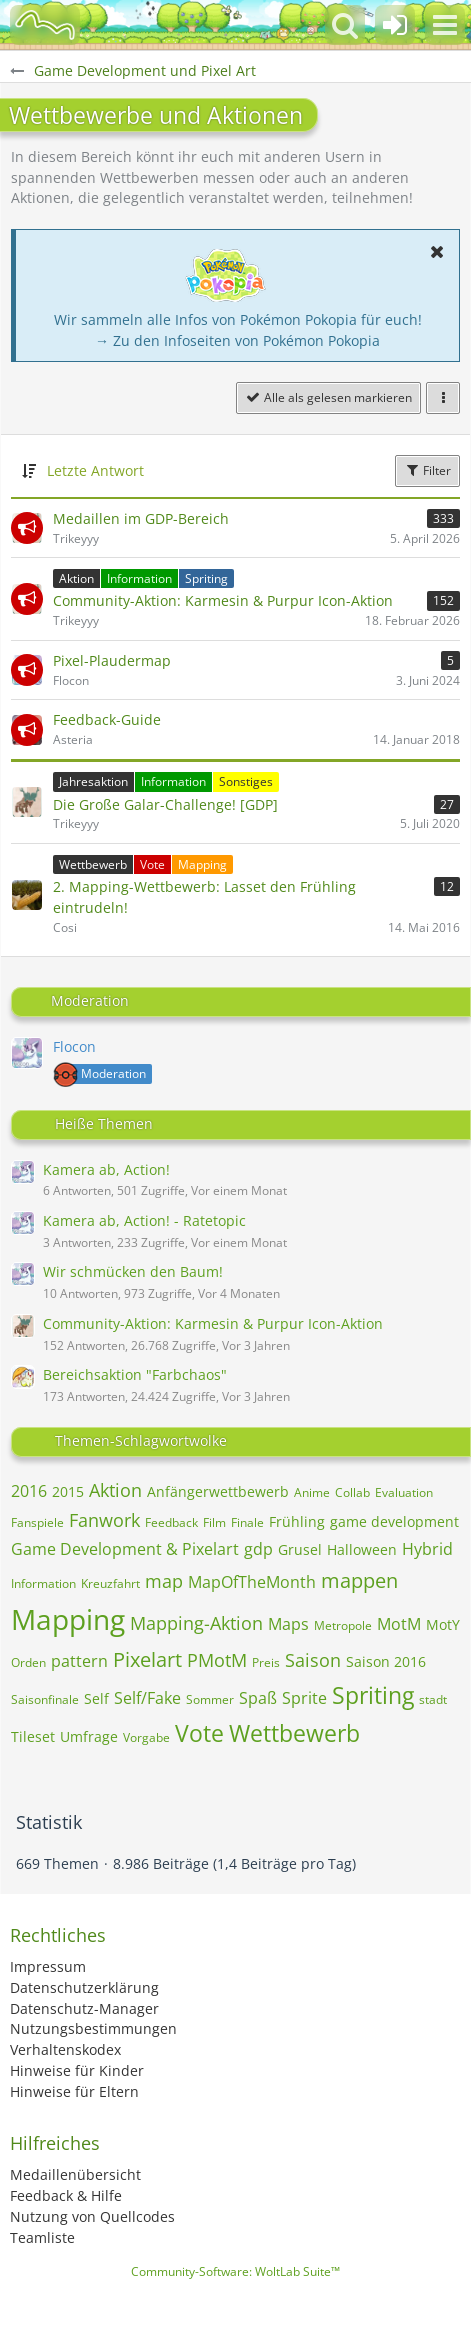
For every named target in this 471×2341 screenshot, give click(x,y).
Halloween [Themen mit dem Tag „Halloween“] (362, 1549)
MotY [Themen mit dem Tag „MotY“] (443, 1624)
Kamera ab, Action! (106, 1169)
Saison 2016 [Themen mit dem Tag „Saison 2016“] (386, 1661)
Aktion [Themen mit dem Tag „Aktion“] (115, 1490)
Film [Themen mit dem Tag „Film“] (214, 1522)
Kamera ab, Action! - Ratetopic (144, 1220)
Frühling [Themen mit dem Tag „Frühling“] (297, 1521)
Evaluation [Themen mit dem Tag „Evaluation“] (404, 1492)
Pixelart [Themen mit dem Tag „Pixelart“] (147, 1659)
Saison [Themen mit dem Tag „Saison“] (313, 1660)
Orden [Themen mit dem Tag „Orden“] (28, 1662)
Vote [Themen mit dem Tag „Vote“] (199, 1733)
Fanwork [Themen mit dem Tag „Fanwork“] (104, 1520)
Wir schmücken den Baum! (133, 1271)
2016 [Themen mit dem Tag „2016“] (29, 1491)
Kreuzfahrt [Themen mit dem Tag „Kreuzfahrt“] (110, 1583)
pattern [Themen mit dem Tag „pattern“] (79, 1661)
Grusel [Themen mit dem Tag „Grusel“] (300, 1549)
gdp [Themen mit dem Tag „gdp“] (258, 1549)
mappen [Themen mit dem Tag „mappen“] (359, 1580)
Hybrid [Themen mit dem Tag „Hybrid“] (427, 1549)
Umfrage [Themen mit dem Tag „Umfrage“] (89, 1736)
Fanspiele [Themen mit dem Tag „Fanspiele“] (37, 1522)
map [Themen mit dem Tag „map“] (164, 1581)
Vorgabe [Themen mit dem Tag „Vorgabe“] (146, 1737)
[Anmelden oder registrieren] (395, 25)
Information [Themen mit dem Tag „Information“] (43, 1583)
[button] (445, 25)
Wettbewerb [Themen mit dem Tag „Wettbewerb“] (294, 1733)
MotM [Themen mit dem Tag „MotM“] (399, 1624)
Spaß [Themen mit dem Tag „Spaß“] (258, 1698)
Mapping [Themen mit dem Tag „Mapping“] (68, 1619)
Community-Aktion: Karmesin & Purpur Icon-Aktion (213, 1323)
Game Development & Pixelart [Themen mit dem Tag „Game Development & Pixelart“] (125, 1549)
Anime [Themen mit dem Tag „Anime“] (312, 1492)
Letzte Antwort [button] (95, 470)
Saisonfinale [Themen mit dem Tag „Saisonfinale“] (45, 1699)
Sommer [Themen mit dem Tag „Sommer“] (210, 1699)
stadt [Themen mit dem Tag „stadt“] (433, 1699)
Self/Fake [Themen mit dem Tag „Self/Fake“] (147, 1698)
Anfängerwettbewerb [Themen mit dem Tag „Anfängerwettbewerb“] (218, 1491)
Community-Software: (235, 2271)
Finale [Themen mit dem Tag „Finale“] (247, 1522)
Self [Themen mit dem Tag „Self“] (96, 1698)
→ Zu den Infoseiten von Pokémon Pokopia (237, 340)
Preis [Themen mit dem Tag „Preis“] (266, 1662)
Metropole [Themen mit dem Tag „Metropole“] (343, 1625)
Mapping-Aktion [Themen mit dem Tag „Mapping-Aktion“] (196, 1623)
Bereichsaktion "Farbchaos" (135, 1374)
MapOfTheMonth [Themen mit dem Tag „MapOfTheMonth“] (252, 1582)
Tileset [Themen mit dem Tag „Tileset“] (33, 1736)
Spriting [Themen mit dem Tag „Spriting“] (373, 1695)
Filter (427, 470)
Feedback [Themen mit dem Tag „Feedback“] (171, 1522)
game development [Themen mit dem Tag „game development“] (394, 1521)
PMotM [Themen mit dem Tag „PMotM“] (217, 1660)
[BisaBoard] (45, 25)
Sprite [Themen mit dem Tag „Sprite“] (304, 1698)
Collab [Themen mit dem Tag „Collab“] (352, 1492)
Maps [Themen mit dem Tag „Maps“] (288, 1624)
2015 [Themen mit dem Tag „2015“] (68, 1491)
